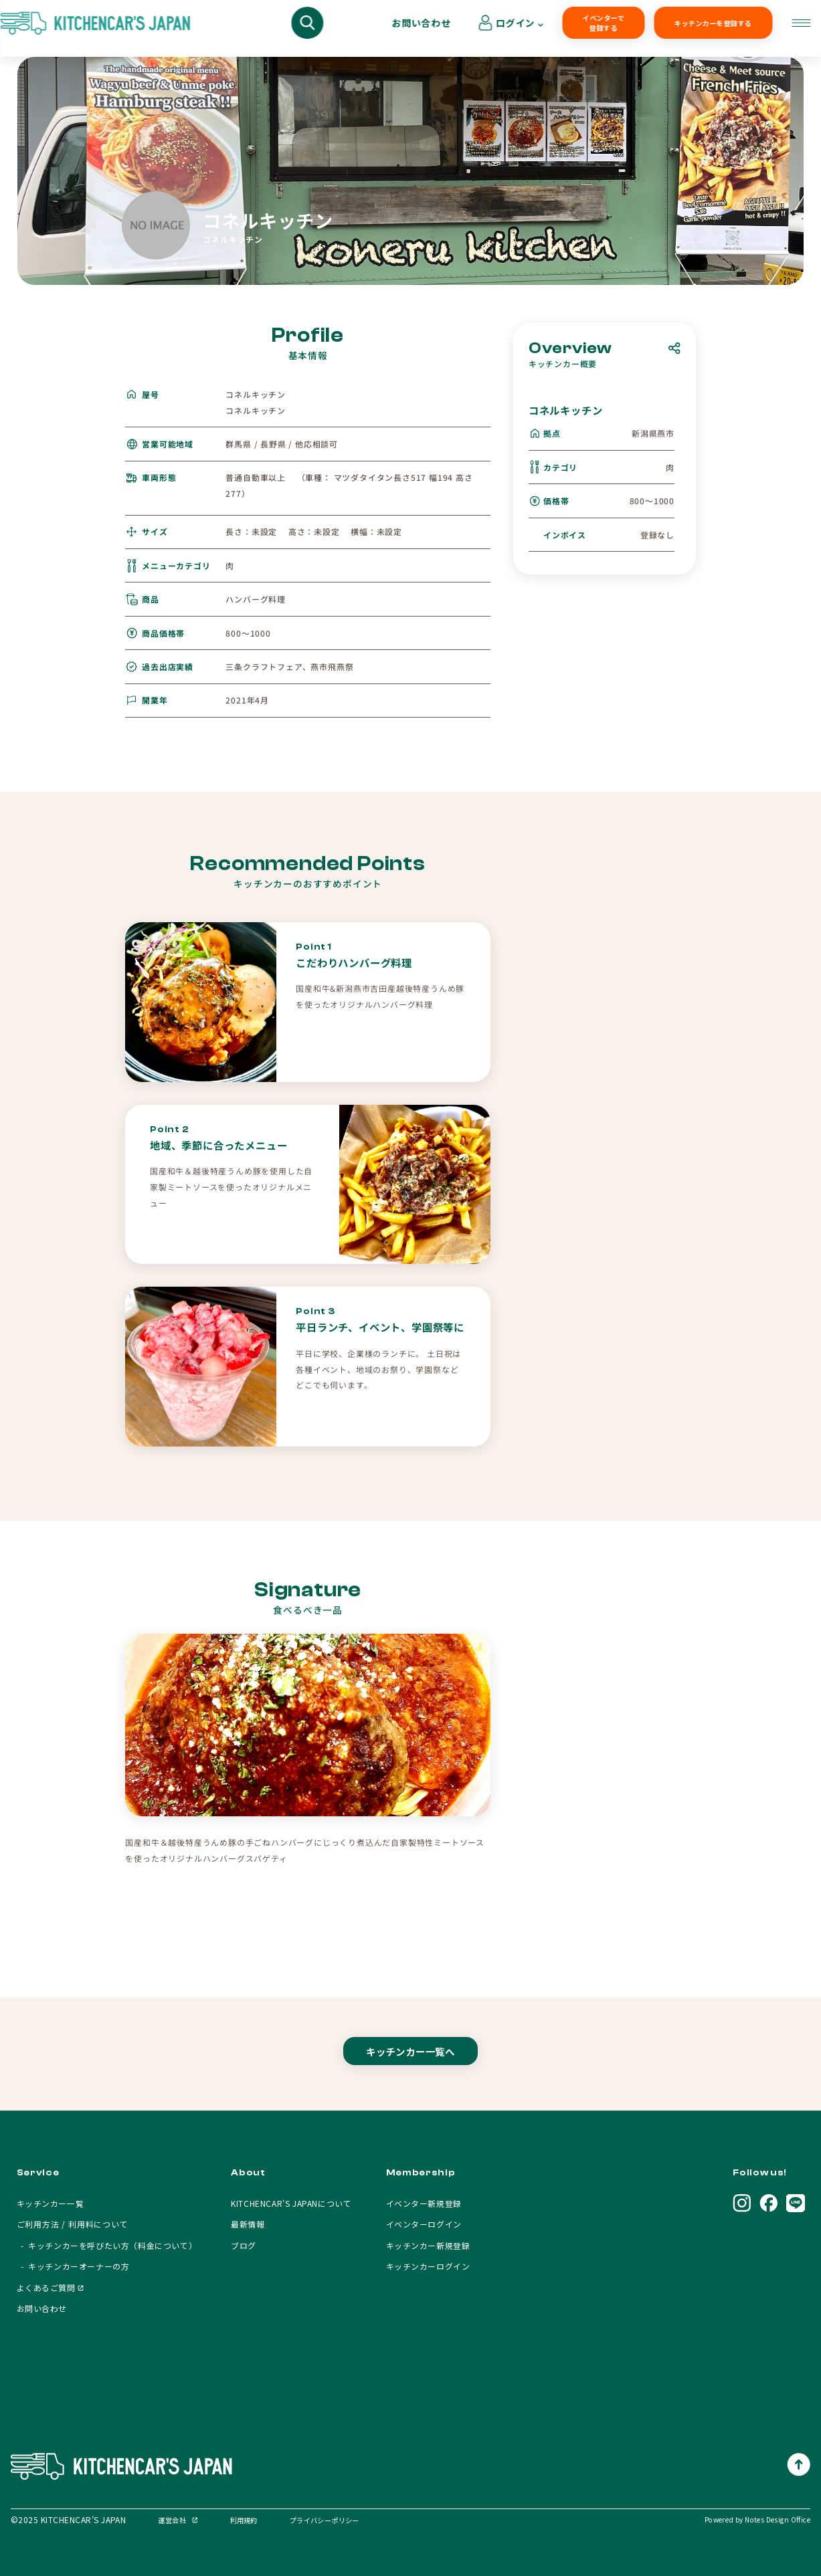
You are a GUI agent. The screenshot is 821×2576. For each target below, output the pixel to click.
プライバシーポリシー (324, 2520)
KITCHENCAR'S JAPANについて (291, 2203)
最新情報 (247, 2224)
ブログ (243, 2245)
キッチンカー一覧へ (410, 2064)
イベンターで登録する (506, 29)
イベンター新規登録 (424, 2203)
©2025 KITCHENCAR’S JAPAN (68, 2519)
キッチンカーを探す (136, 28)
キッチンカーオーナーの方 (395, 28)
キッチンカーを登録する (601, 29)
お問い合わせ (697, 28)
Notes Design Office (777, 2519)
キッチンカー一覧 (50, 2203)
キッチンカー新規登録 (428, 2245)
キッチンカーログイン (428, 2266)
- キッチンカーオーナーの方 (73, 2266)
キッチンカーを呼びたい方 (258, 28)
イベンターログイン (424, 2224)
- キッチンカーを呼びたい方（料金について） (107, 2245)
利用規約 (244, 2520)
